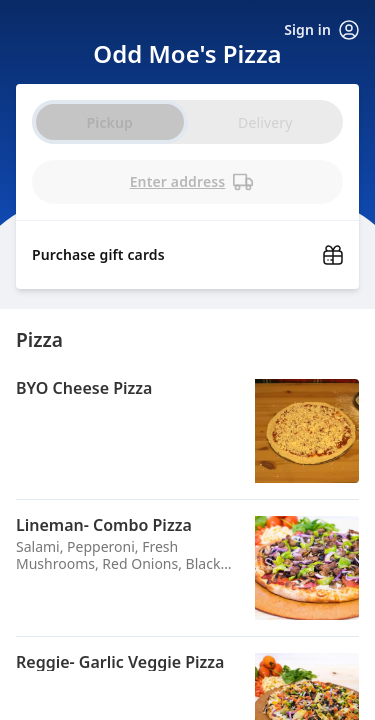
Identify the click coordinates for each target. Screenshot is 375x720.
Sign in (321, 30)
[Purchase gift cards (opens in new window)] (187, 249)
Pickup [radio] (110, 122)
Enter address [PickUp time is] (192, 182)
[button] (187, 431)
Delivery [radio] (265, 122)
